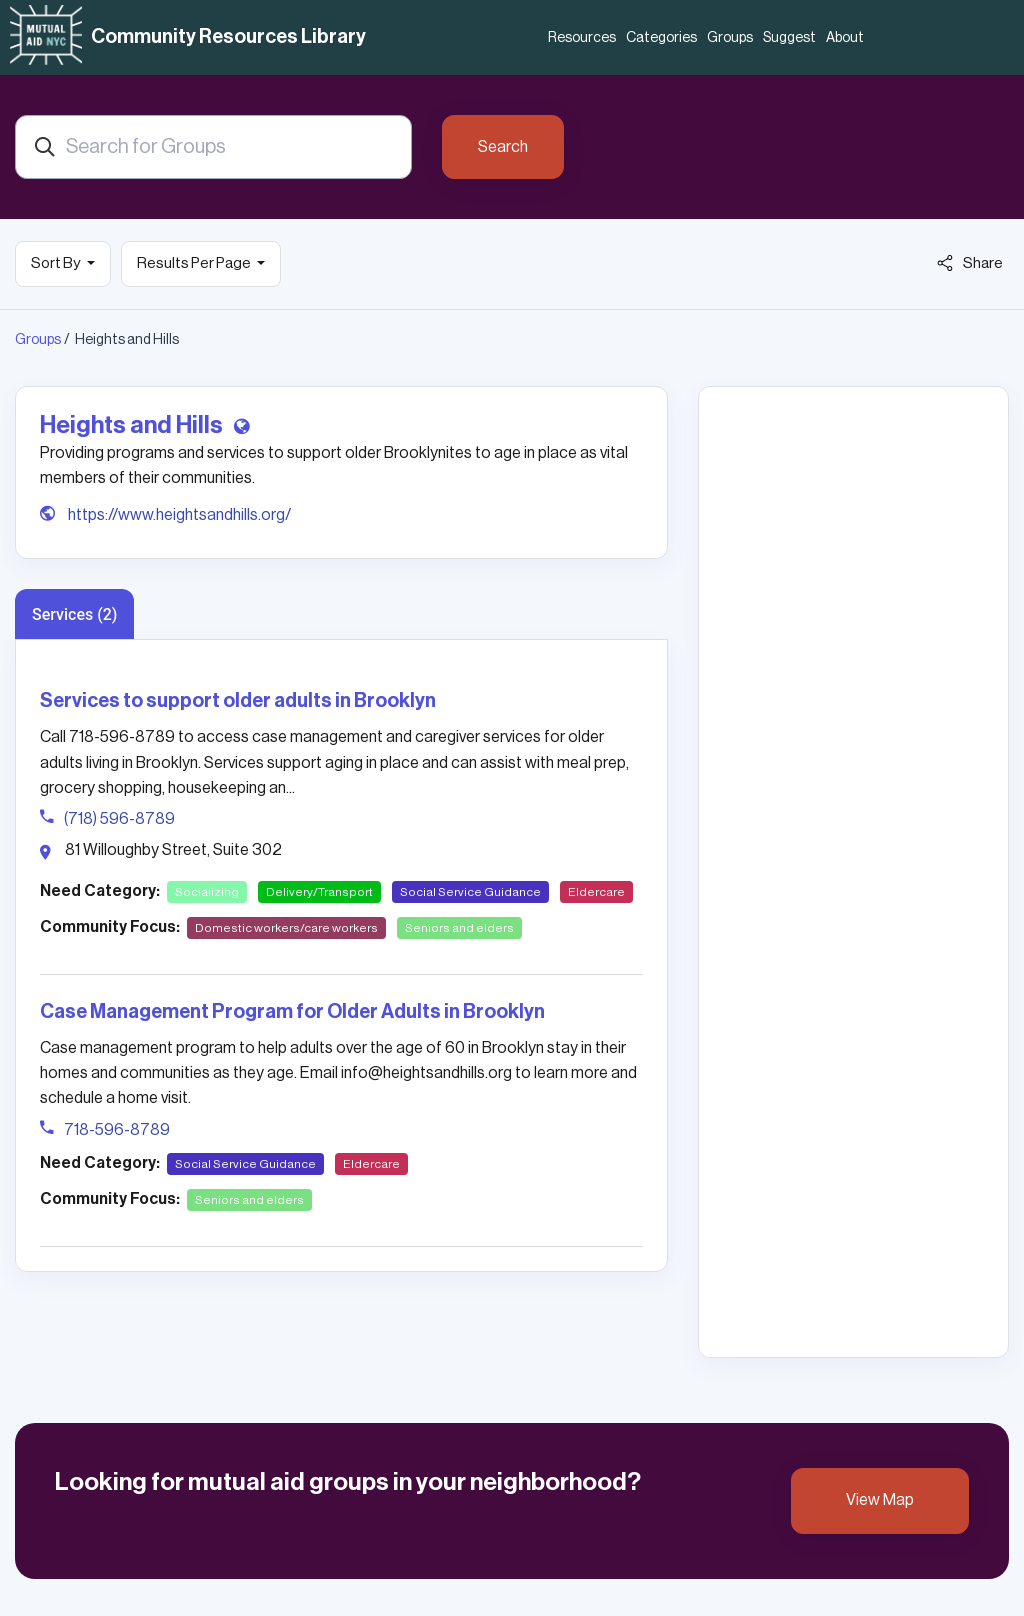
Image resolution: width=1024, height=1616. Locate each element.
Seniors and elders (459, 928)
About (845, 38)
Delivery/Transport (319, 892)
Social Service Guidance (470, 892)
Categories (661, 38)
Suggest (789, 38)
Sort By (56, 263)
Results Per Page (195, 263)
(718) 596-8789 (119, 819)
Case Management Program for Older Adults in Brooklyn (292, 1012)
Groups (730, 38)
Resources (582, 38)
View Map (880, 1500)
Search (503, 147)
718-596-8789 (117, 1130)
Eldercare (596, 892)
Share (970, 263)
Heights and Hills (133, 425)
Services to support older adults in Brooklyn (238, 701)
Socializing (207, 892)
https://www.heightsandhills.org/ (179, 515)
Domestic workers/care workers (286, 928)
